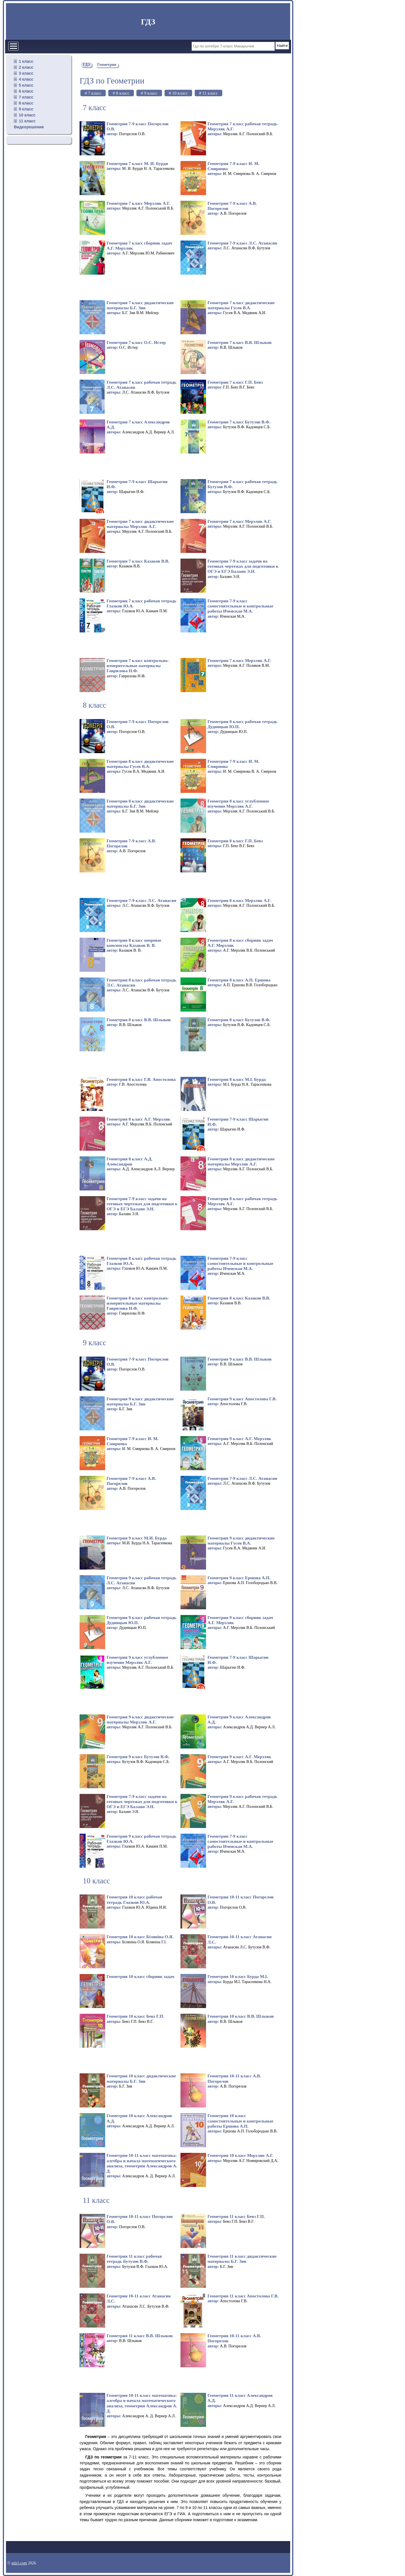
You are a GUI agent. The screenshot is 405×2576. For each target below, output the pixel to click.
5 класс (26, 85)
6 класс (26, 91)
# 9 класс (149, 93)
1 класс (26, 61)
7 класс (26, 97)
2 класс (26, 67)
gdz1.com (19, 2563)
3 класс (26, 73)
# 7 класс (93, 93)
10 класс (27, 115)
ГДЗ (148, 21)
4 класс (26, 79)
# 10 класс (178, 93)
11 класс (27, 121)
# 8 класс (121, 93)
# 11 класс (208, 93)
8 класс (26, 103)
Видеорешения (29, 127)
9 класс (26, 109)
